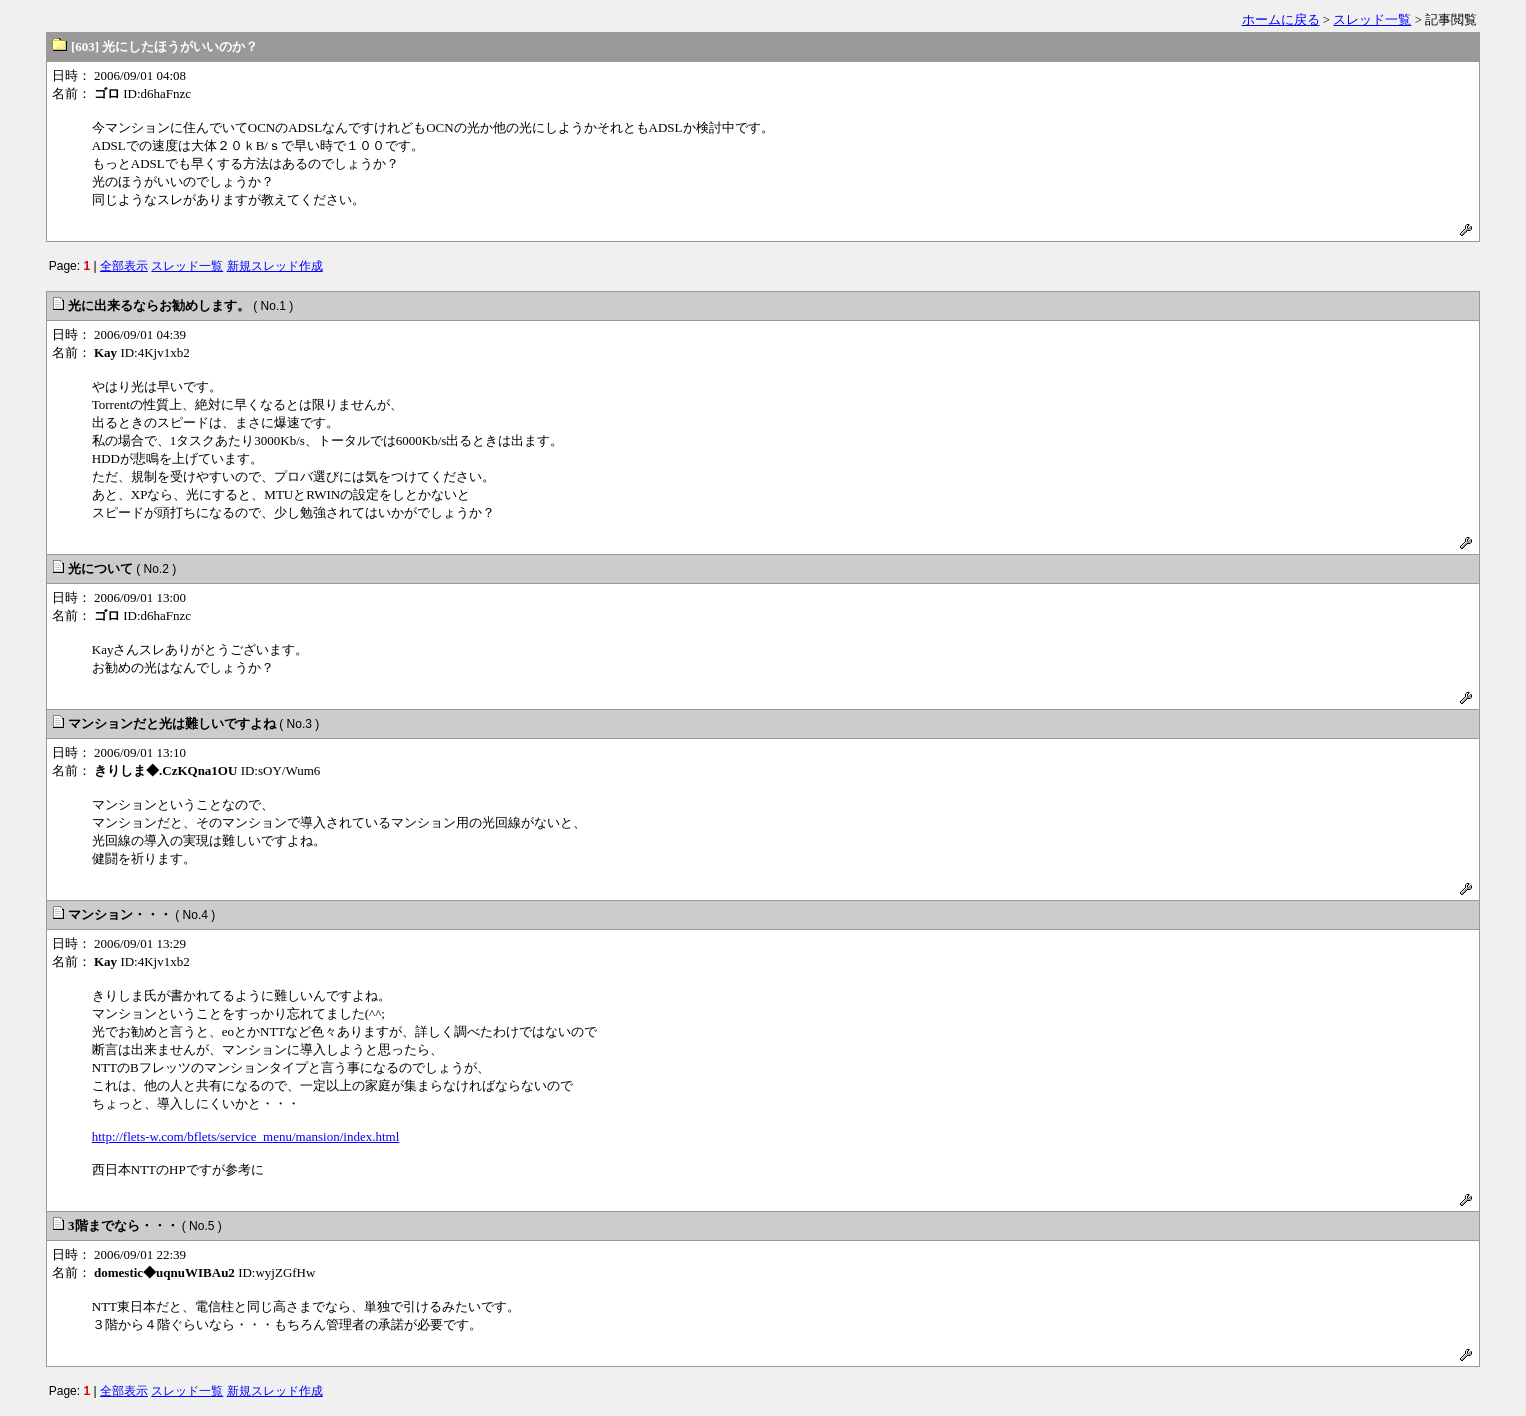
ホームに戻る (1281, 19)
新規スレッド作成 (275, 266)
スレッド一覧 (1372, 19)
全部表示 (124, 266)
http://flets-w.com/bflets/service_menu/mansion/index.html (246, 1136)
